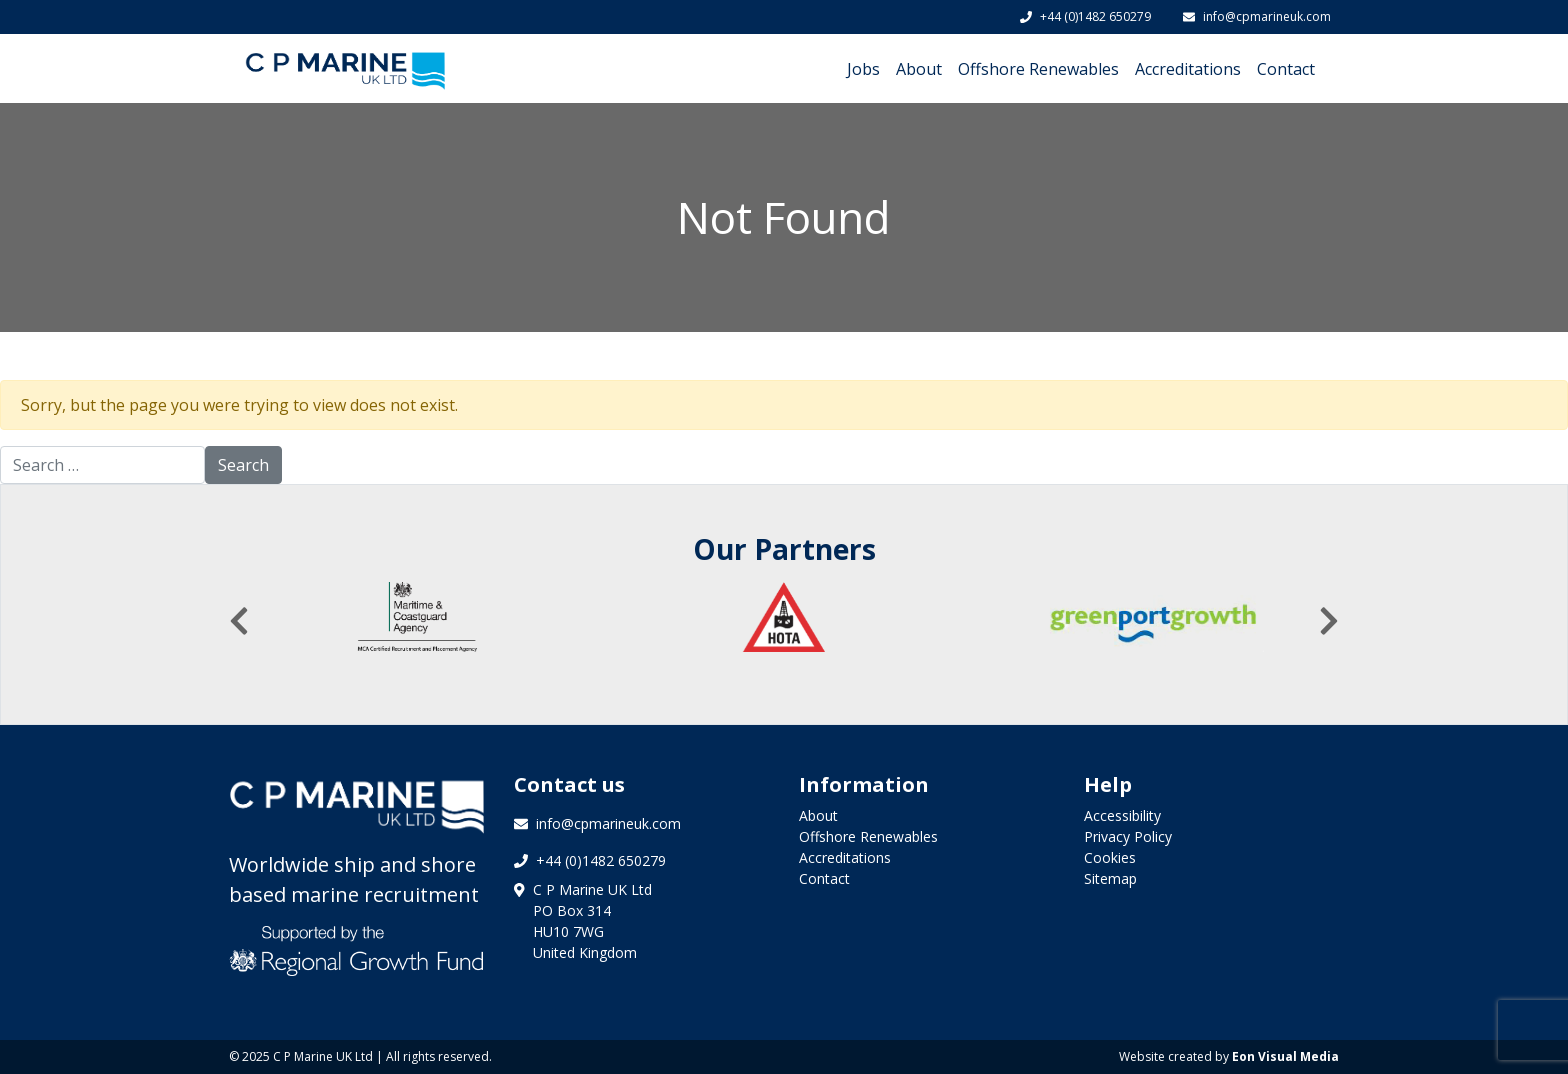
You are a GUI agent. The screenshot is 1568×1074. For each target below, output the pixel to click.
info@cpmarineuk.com (1257, 16)
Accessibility (1122, 815)
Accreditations (1188, 69)
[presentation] (239, 621)
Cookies (1110, 857)
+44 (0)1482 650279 (1085, 16)
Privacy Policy (1128, 836)
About (919, 69)
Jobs (863, 69)
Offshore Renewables (1038, 69)
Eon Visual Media (1285, 1056)
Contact (1286, 69)
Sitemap (1110, 878)
